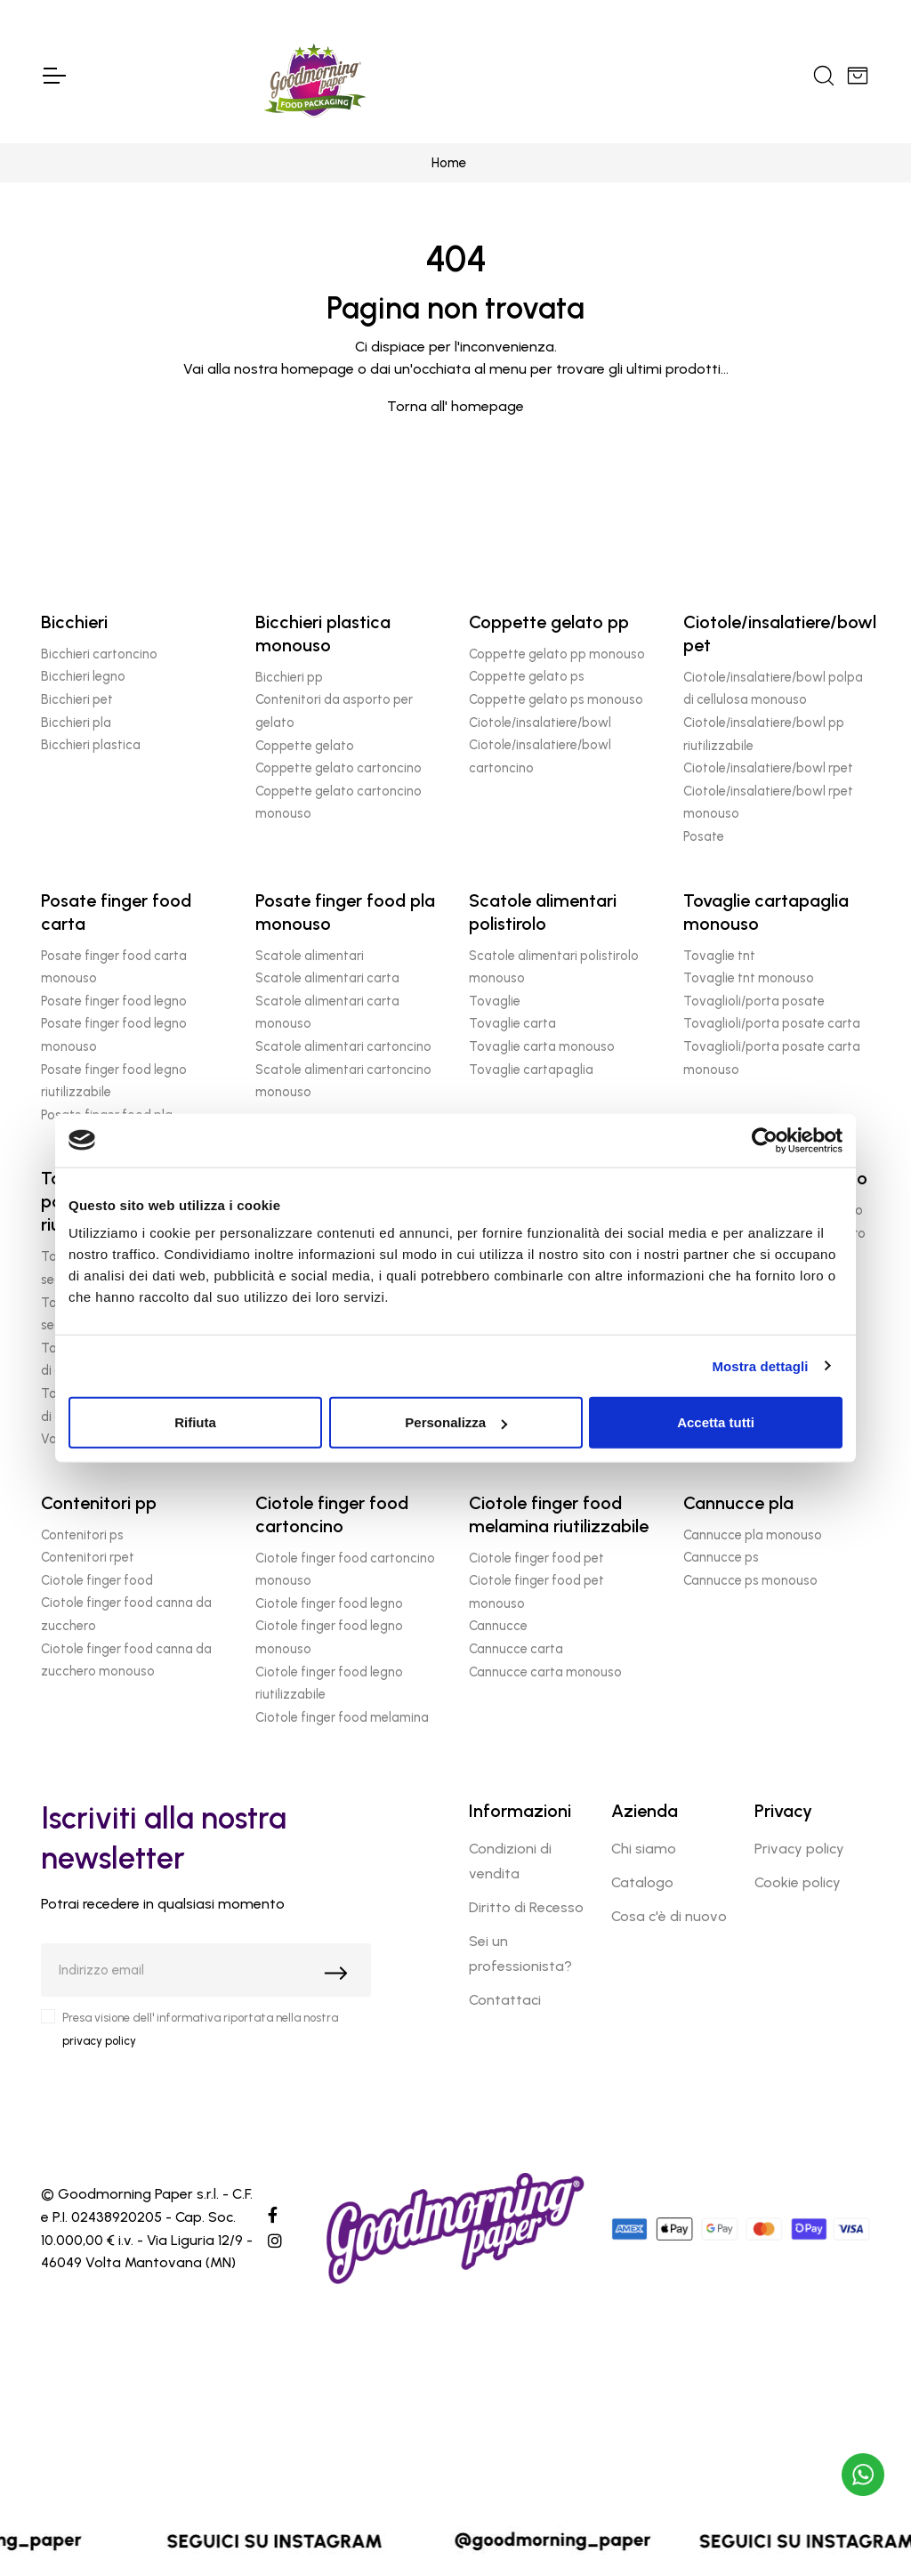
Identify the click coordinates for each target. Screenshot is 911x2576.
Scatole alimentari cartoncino (343, 1046)
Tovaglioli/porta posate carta (771, 1023)
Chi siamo (643, 1848)
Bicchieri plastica (91, 745)
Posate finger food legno (114, 1001)
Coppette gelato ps (526, 676)
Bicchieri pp (289, 677)
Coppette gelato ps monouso (556, 699)
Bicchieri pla (76, 723)
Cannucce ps (721, 1557)
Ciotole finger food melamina (342, 1717)
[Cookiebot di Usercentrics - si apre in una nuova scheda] (764, 1139)
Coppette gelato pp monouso (557, 654)
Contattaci (505, 1999)
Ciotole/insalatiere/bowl (540, 723)
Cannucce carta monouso (545, 1672)
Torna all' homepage (455, 406)
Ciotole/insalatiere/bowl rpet (768, 768)
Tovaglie (494, 1001)
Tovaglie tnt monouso (748, 978)
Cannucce (498, 1626)
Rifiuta (195, 1422)
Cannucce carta (516, 1649)
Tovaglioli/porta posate (754, 1001)
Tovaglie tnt (719, 956)
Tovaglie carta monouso (542, 1046)
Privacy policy (799, 1848)
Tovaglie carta (512, 1023)
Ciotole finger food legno (329, 1603)
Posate (703, 836)
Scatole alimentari (309, 956)
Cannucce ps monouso (750, 1580)
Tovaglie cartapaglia (531, 1070)
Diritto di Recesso (526, 1907)
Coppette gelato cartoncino (338, 768)
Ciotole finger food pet (536, 1558)
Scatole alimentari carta (327, 978)
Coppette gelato (304, 746)
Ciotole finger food (97, 1580)
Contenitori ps (82, 1535)
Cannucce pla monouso (752, 1535)
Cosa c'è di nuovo (669, 1916)
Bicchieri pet (77, 699)
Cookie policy (797, 1882)
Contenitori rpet (87, 1557)
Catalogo (642, 1882)
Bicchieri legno (83, 676)
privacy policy (99, 2040)
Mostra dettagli (760, 1365)
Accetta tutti (715, 1422)
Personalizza (456, 1422)
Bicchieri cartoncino (99, 654)
